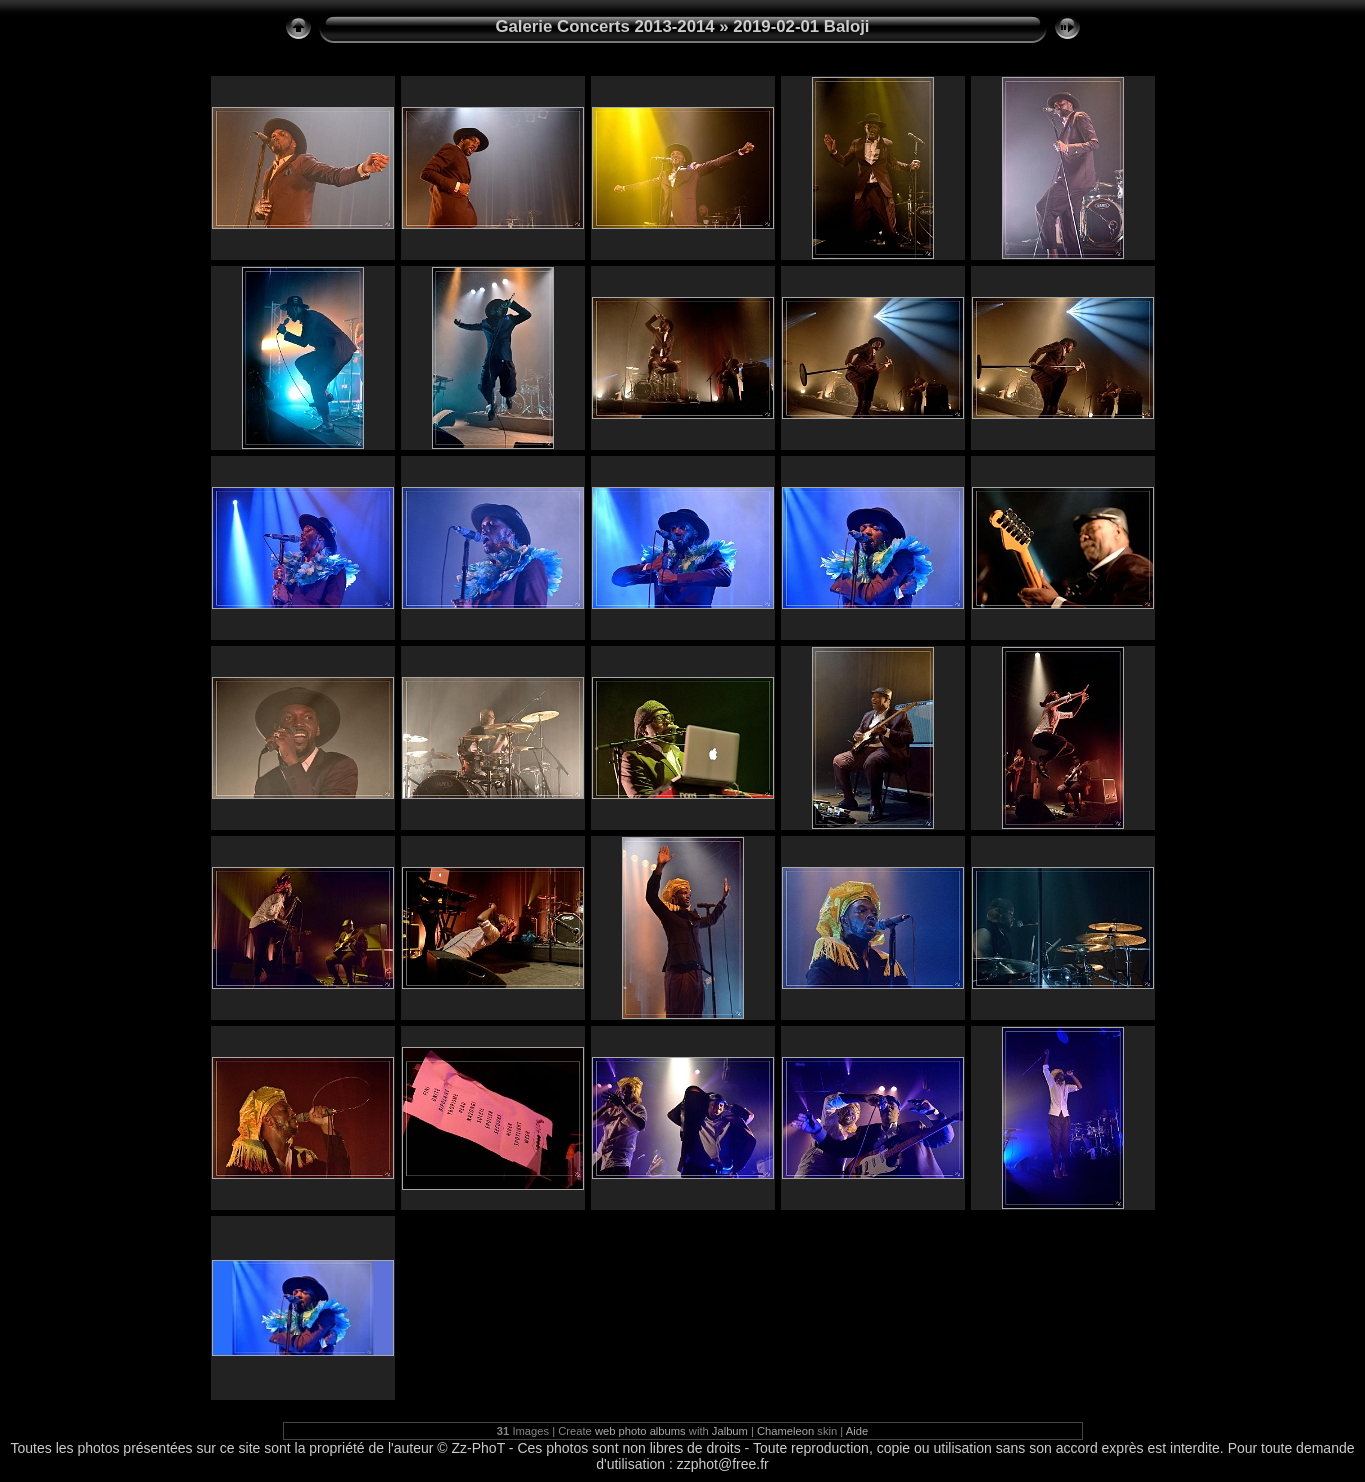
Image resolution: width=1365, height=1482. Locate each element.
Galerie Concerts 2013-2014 (604, 26)
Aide (857, 1431)
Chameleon (785, 1431)
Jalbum (730, 1431)
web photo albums (640, 1431)
